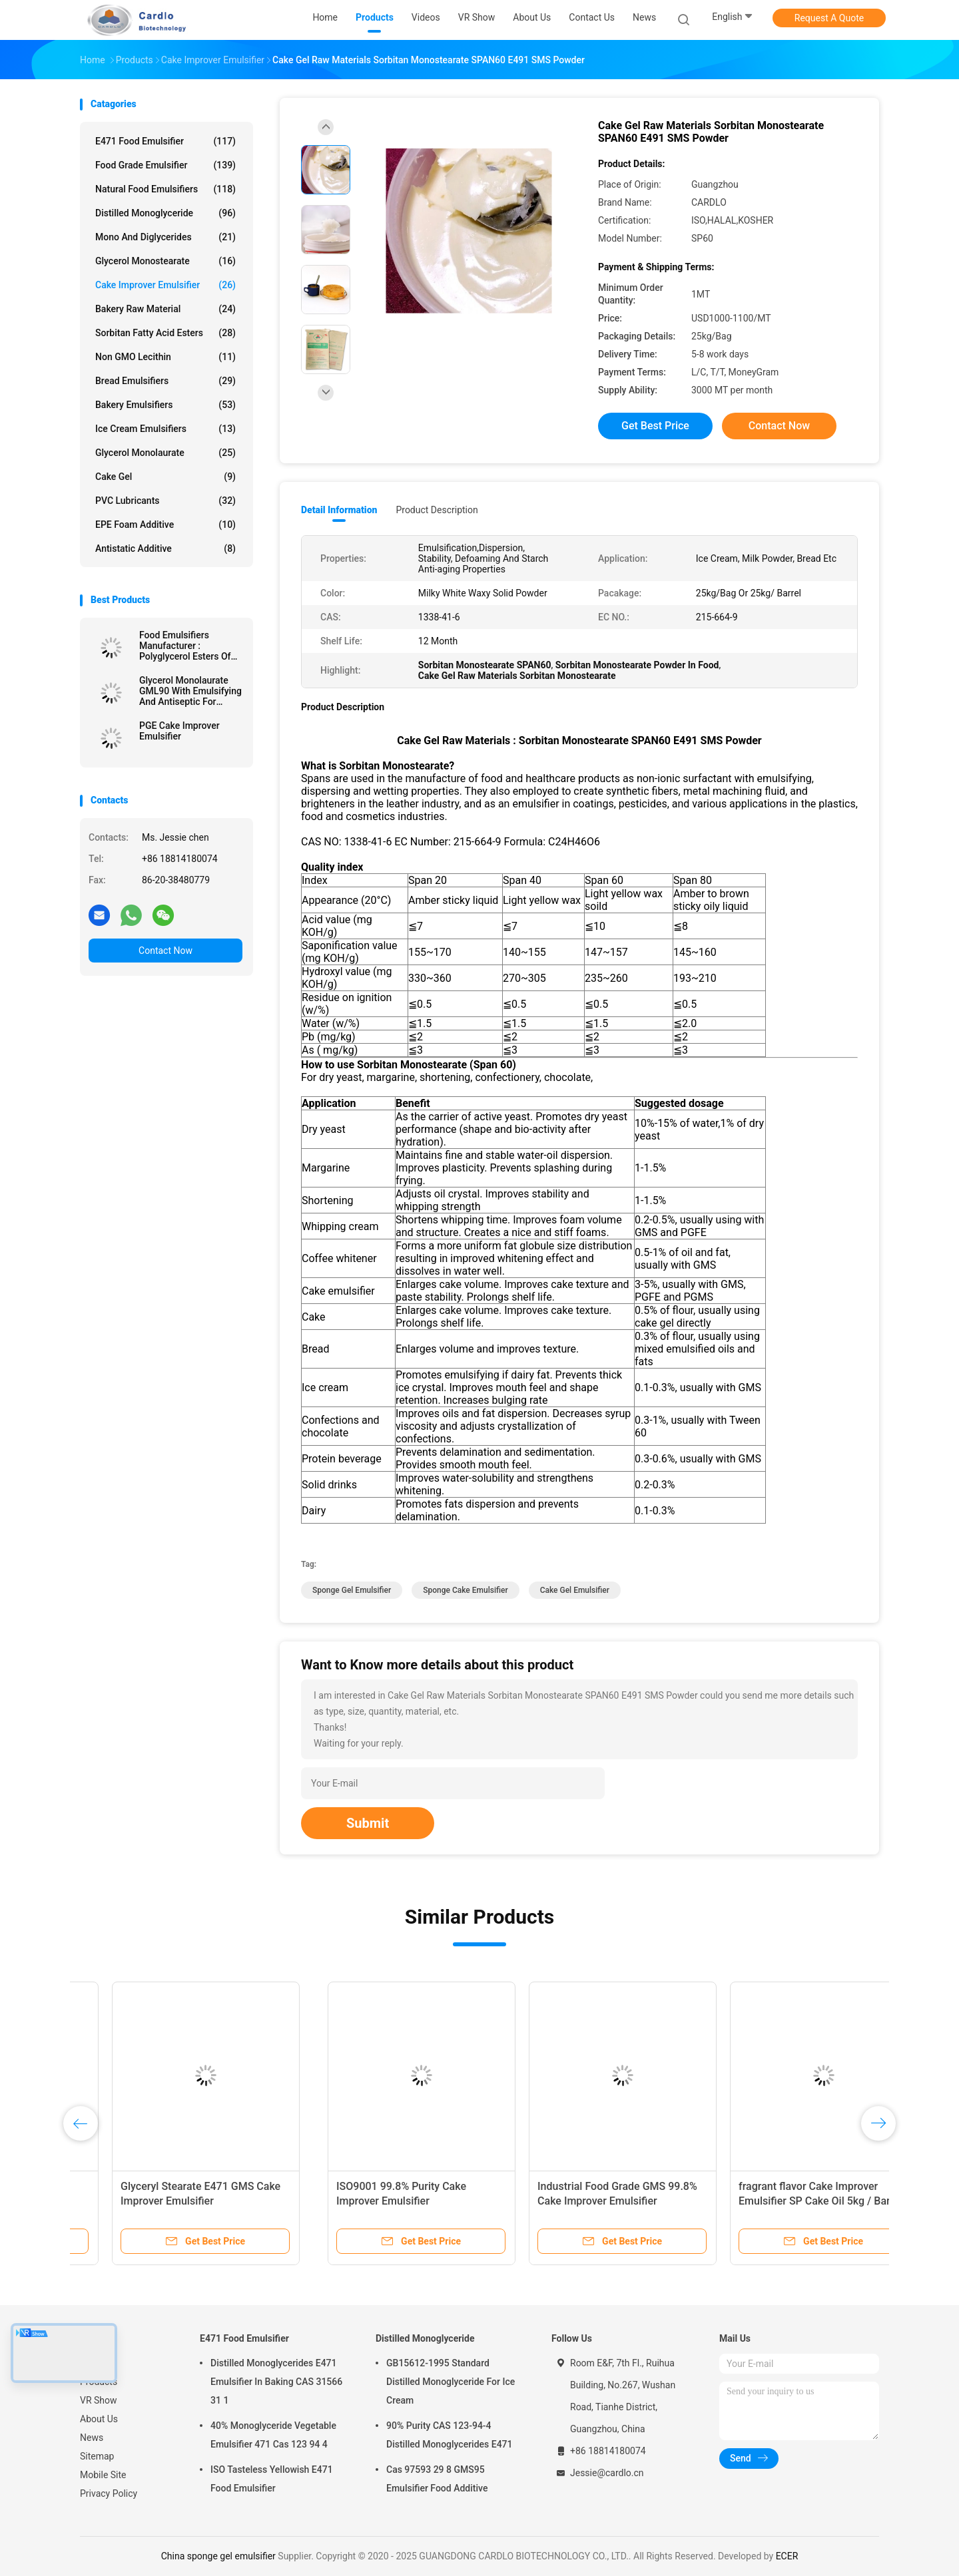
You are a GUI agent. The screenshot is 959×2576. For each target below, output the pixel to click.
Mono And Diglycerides (165, 237)
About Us (99, 2419)
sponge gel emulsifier (351, 1590)
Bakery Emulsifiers (165, 404)
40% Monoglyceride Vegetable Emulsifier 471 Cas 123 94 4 (273, 2435)
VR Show (98, 2400)
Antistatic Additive (165, 548)
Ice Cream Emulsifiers (165, 428)
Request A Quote (829, 18)
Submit (367, 1823)
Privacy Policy (108, 2493)
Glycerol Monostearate (165, 261)
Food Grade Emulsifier (165, 165)
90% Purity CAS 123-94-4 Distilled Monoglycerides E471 (449, 2435)
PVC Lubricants (165, 500)
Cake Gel (165, 476)
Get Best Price (655, 425)
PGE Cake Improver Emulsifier (179, 731)
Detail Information (339, 510)
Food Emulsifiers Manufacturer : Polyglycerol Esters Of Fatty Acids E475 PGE (184, 646)
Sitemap (97, 2456)
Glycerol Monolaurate (165, 452)
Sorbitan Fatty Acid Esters (165, 332)
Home (92, 2363)
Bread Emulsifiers (165, 380)
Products (98, 2381)
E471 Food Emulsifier (165, 141)
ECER (787, 2556)
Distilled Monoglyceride (165, 213)
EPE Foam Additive (165, 524)
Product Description (437, 510)
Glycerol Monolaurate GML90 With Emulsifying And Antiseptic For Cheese (190, 691)
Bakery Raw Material (165, 309)
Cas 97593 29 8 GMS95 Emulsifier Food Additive (436, 2478)
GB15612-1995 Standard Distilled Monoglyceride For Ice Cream (450, 2382)
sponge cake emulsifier (465, 1590)
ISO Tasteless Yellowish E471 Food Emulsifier (271, 2478)
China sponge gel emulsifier (218, 2556)
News (91, 2437)
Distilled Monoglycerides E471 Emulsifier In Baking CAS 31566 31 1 (276, 2382)
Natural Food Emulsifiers (165, 189)
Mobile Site (103, 2474)
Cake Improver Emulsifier (165, 285)
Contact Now (165, 950)
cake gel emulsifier (574, 1590)
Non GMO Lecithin (165, 356)
